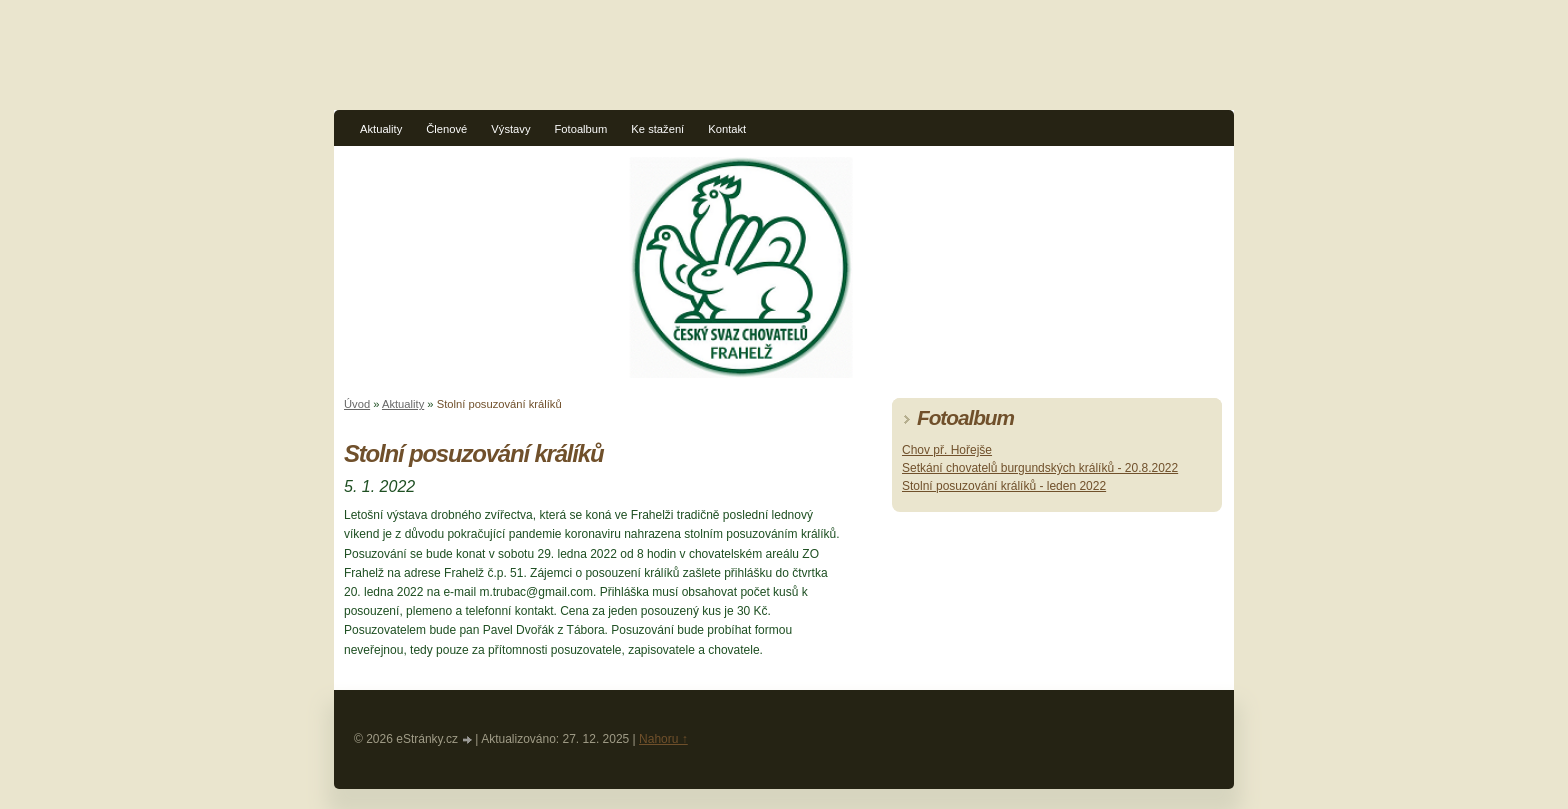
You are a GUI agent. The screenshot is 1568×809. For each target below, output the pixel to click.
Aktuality (381, 129)
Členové (446, 129)
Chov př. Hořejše (947, 450)
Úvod (357, 404)
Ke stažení (657, 129)
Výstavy (510, 129)
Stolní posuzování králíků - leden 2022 (1004, 486)
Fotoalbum (581, 129)
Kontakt (727, 129)
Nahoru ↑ (663, 739)
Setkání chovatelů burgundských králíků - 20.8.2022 (1040, 468)
